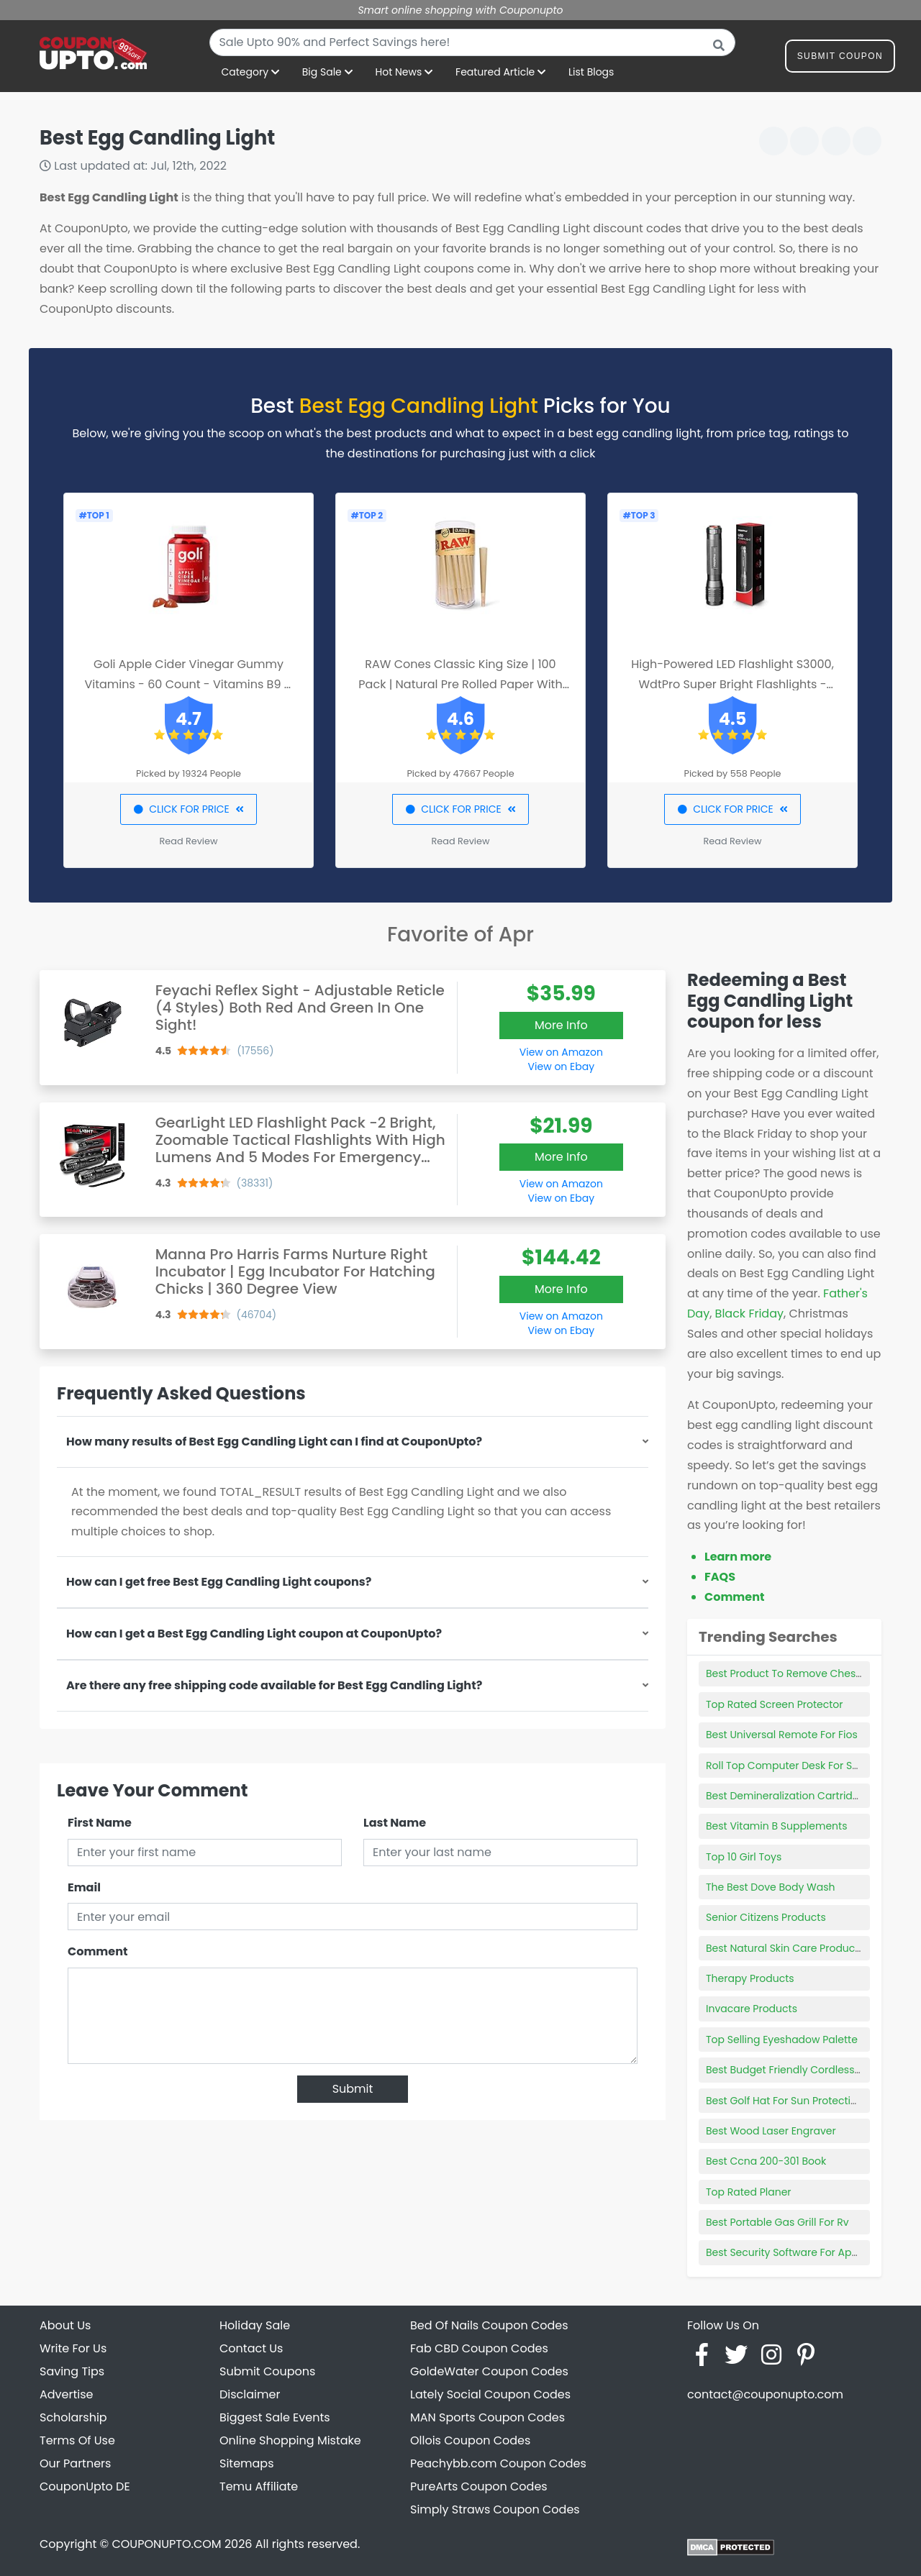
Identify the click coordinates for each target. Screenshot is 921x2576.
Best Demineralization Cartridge (786, 1796)
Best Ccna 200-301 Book (766, 2161)
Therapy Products (750, 1978)
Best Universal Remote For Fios (782, 1734)
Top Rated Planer (748, 2192)
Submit (352, 2089)
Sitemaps (246, 2463)
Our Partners (75, 2463)
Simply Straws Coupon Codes (495, 2509)
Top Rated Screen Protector (774, 1704)
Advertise (67, 2394)
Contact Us (251, 2348)
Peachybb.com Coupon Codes (498, 2463)
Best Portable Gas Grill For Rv (777, 2222)
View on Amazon (561, 1052)
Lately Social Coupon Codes (490, 2394)
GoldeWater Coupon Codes (489, 2371)
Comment (97, 1951)
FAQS (719, 1576)
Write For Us (73, 2348)
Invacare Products (751, 2008)
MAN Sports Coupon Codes (487, 2417)
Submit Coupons (267, 2371)
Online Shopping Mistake (290, 2440)
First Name (100, 1822)
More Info (561, 1025)
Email (84, 1887)
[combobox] (472, 42)
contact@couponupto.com (765, 2394)
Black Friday (749, 1313)
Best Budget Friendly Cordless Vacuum (803, 2070)
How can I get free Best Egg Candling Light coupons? (218, 1582)
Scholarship (73, 2417)
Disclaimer (249, 2394)
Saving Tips (72, 2371)
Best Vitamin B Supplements (776, 1826)
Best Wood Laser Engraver (771, 2131)
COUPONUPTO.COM (166, 2544)
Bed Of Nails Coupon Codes (489, 2325)
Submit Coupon (840, 58)
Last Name (394, 1822)
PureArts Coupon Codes (479, 2486)
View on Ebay (561, 1066)
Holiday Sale (254, 2325)
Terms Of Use (77, 2440)
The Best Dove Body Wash (770, 1887)
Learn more (737, 1556)
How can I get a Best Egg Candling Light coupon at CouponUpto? (254, 1633)
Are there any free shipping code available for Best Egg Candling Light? (274, 1685)
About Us (65, 2325)
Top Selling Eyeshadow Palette (782, 2039)
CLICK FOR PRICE (188, 809)
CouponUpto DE (85, 2486)
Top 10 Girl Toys (743, 1857)
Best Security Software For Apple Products (810, 2252)
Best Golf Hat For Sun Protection (784, 2100)
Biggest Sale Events (274, 2417)
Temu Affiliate (258, 2486)
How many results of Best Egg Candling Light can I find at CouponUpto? (274, 1441)
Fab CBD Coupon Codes (479, 2348)
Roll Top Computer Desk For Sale (787, 1765)
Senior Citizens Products (766, 1917)
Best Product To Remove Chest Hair (794, 1673)
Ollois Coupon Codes (470, 2440)
